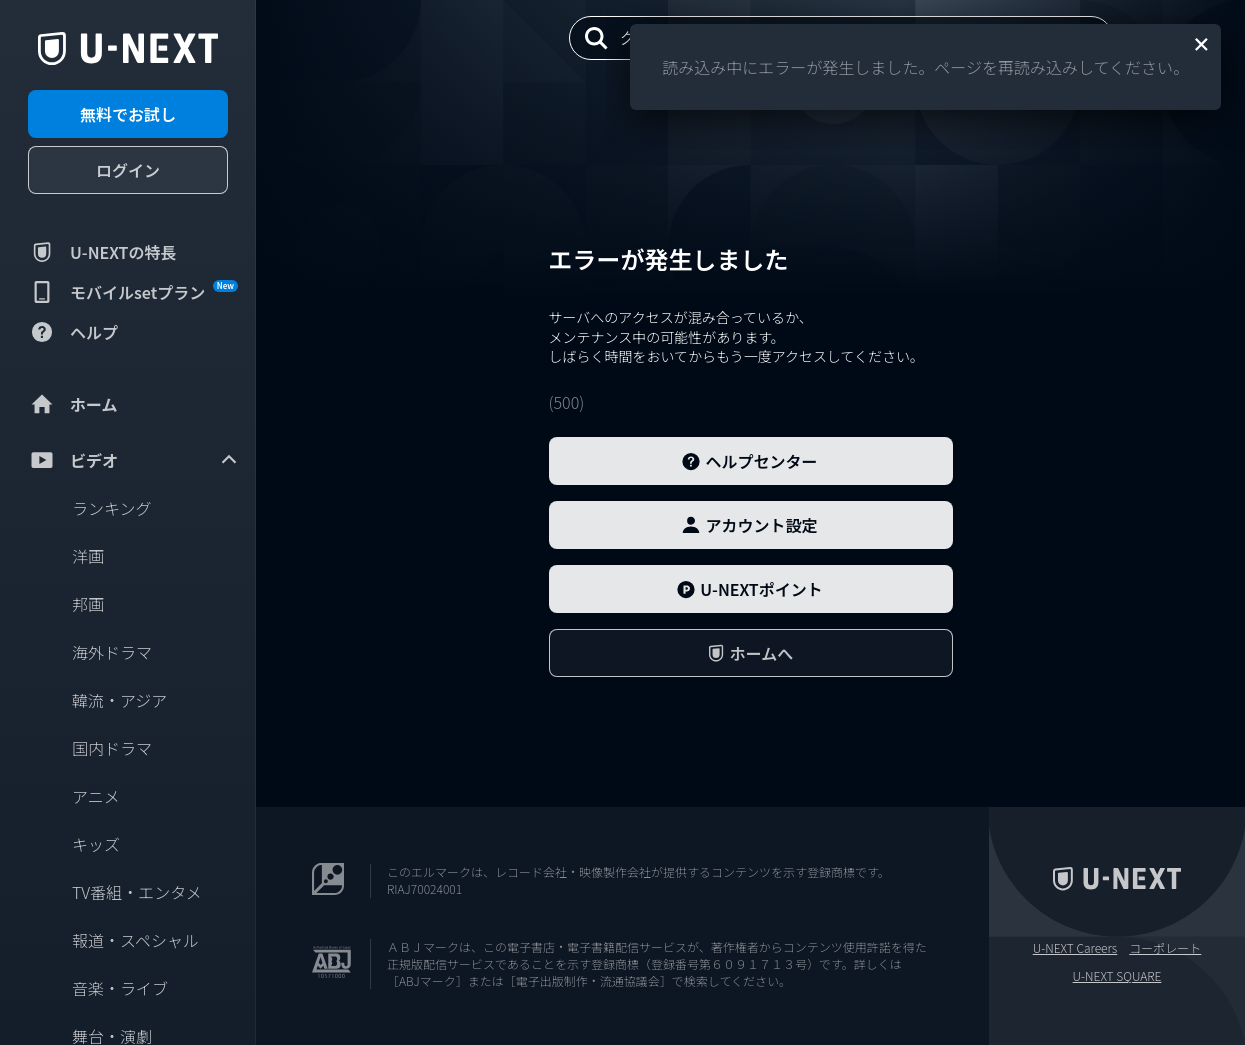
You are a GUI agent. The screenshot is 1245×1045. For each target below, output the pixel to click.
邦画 (88, 604)
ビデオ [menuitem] (134, 460)
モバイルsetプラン (133, 292)
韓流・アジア (119, 700)
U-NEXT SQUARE (1117, 976)
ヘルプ (73, 332)
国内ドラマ (112, 748)
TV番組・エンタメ (137, 892)
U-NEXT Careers (1075, 948)
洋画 (88, 556)
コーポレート (1165, 948)
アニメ (96, 796)
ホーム (73, 404)
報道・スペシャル (135, 940)
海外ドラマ (112, 652)
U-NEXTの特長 (102, 252)
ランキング (112, 508)
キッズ (96, 844)
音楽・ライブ (120, 988)
